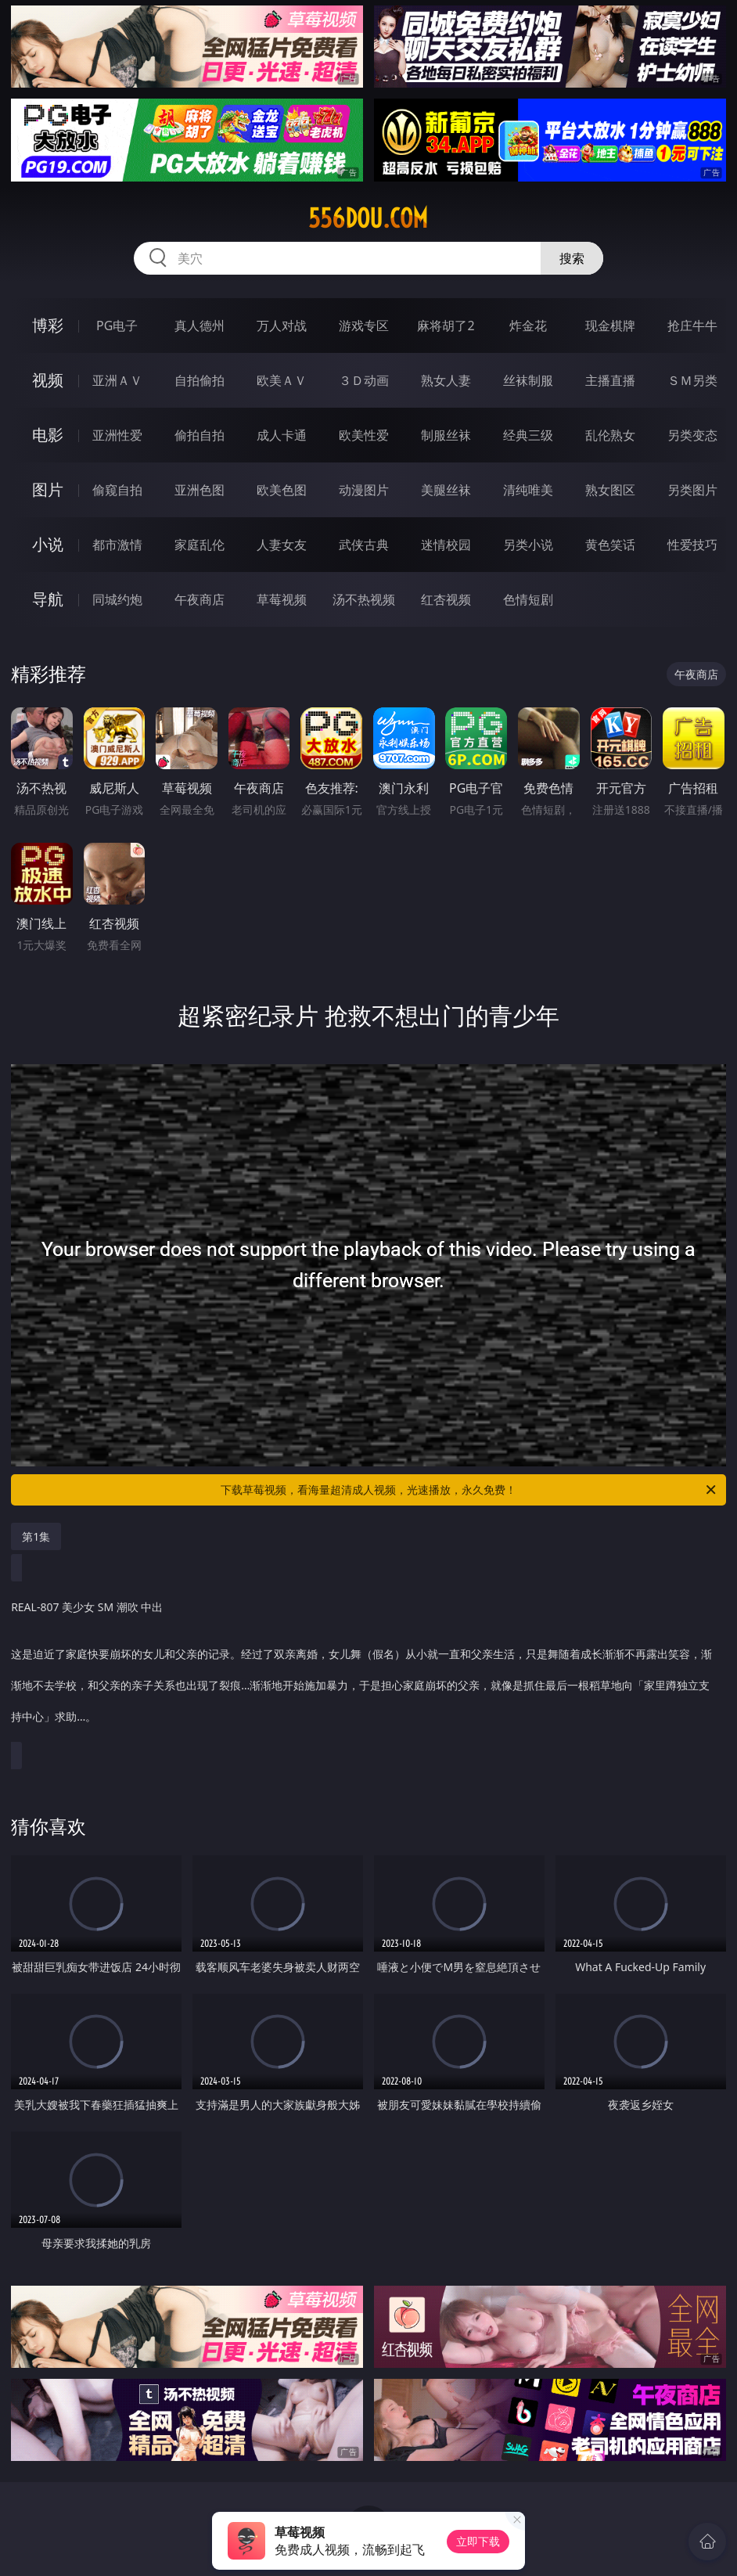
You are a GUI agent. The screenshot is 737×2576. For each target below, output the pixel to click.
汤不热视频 (364, 599)
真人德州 (199, 325)
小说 (47, 544)
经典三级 (528, 435)
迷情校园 (446, 544)
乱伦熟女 (610, 435)
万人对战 (282, 325)
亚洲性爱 (117, 435)
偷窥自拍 (117, 489)
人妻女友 (282, 544)
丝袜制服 (528, 380)
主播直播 (610, 380)
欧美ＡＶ (282, 380)
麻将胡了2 (445, 325)
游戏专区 (364, 325)
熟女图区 (610, 489)
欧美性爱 (364, 435)
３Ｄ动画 (364, 380)
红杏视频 (446, 599)
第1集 (36, 1536)
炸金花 (528, 325)
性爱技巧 (692, 544)
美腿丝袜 (446, 489)
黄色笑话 (610, 544)
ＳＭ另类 (692, 380)
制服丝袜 (446, 435)
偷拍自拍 (199, 435)
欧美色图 (282, 489)
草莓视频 (282, 599)
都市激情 (117, 544)
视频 (47, 379)
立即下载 (478, 2541)
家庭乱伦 (199, 544)
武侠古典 (364, 544)
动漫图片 (364, 489)
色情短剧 (528, 599)
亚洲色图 (199, 489)
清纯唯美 (528, 489)
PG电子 (117, 325)
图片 (47, 489)
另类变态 (692, 435)
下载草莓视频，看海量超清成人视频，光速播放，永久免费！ (469, 1489)
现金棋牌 (610, 325)
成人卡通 (282, 435)
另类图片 (692, 489)
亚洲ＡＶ (117, 380)
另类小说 (528, 544)
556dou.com (368, 218)
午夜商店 (199, 599)
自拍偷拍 (199, 380)
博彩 (47, 325)
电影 (47, 434)
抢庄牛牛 (692, 325)
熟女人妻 (446, 380)
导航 (47, 599)
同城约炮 (117, 599)
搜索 (571, 258)
